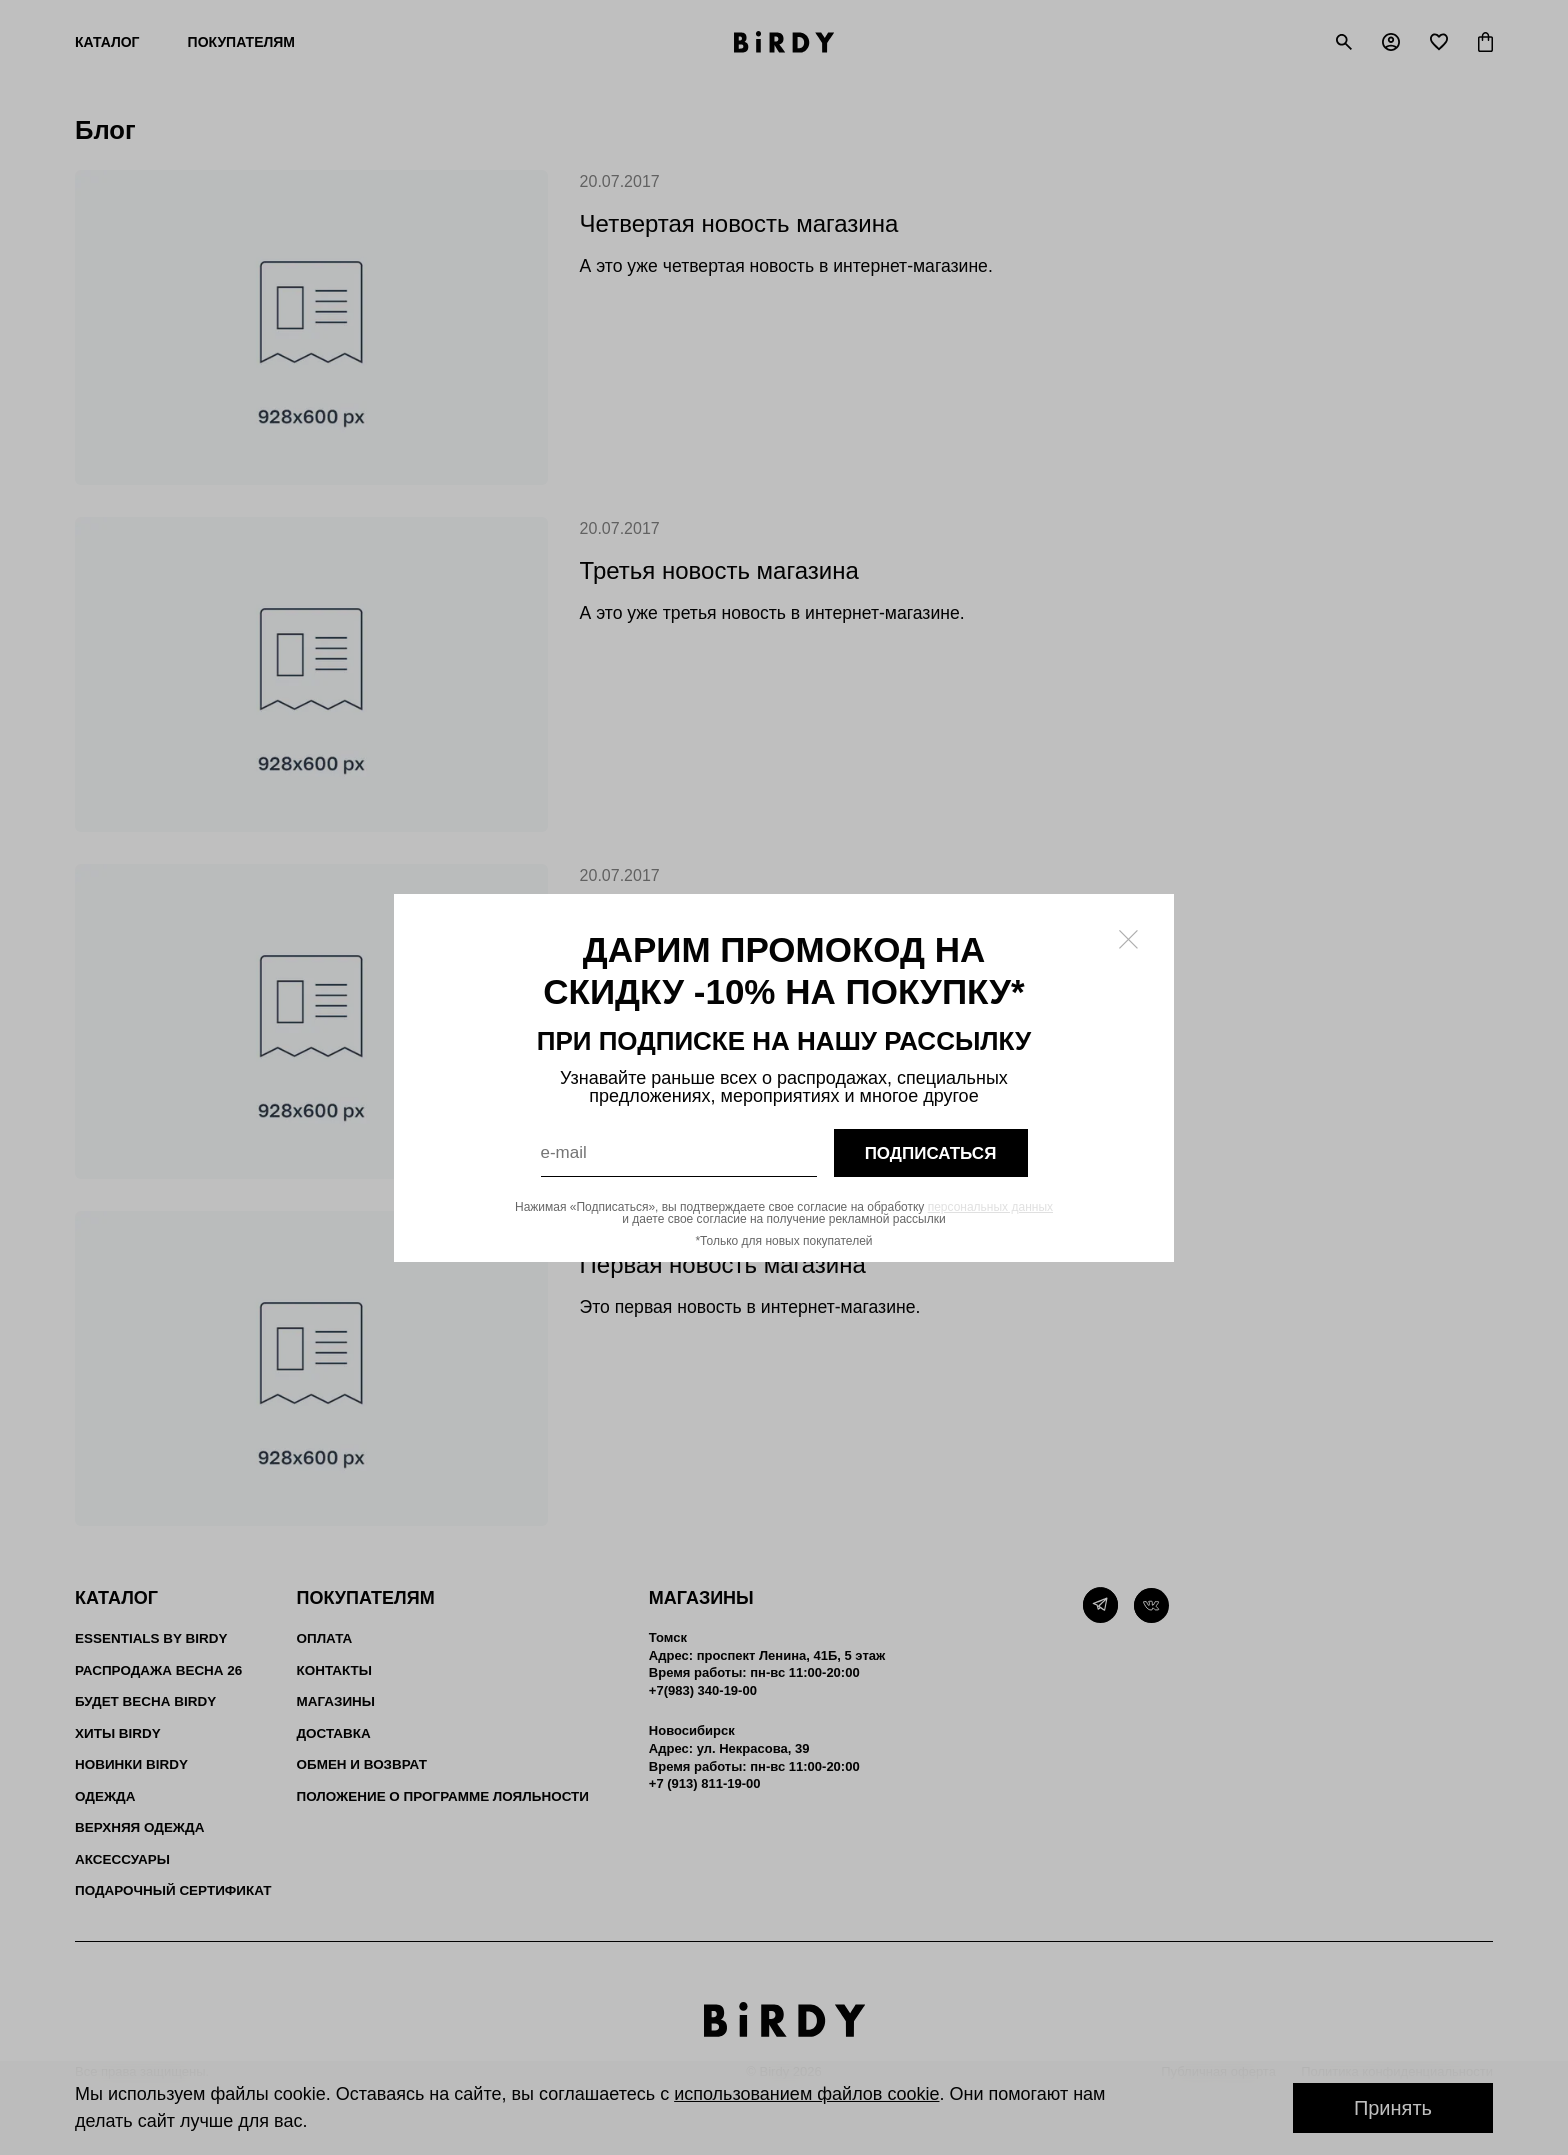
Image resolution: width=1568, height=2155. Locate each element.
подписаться (931, 1152)
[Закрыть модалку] (1128, 939)
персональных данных (990, 1207)
